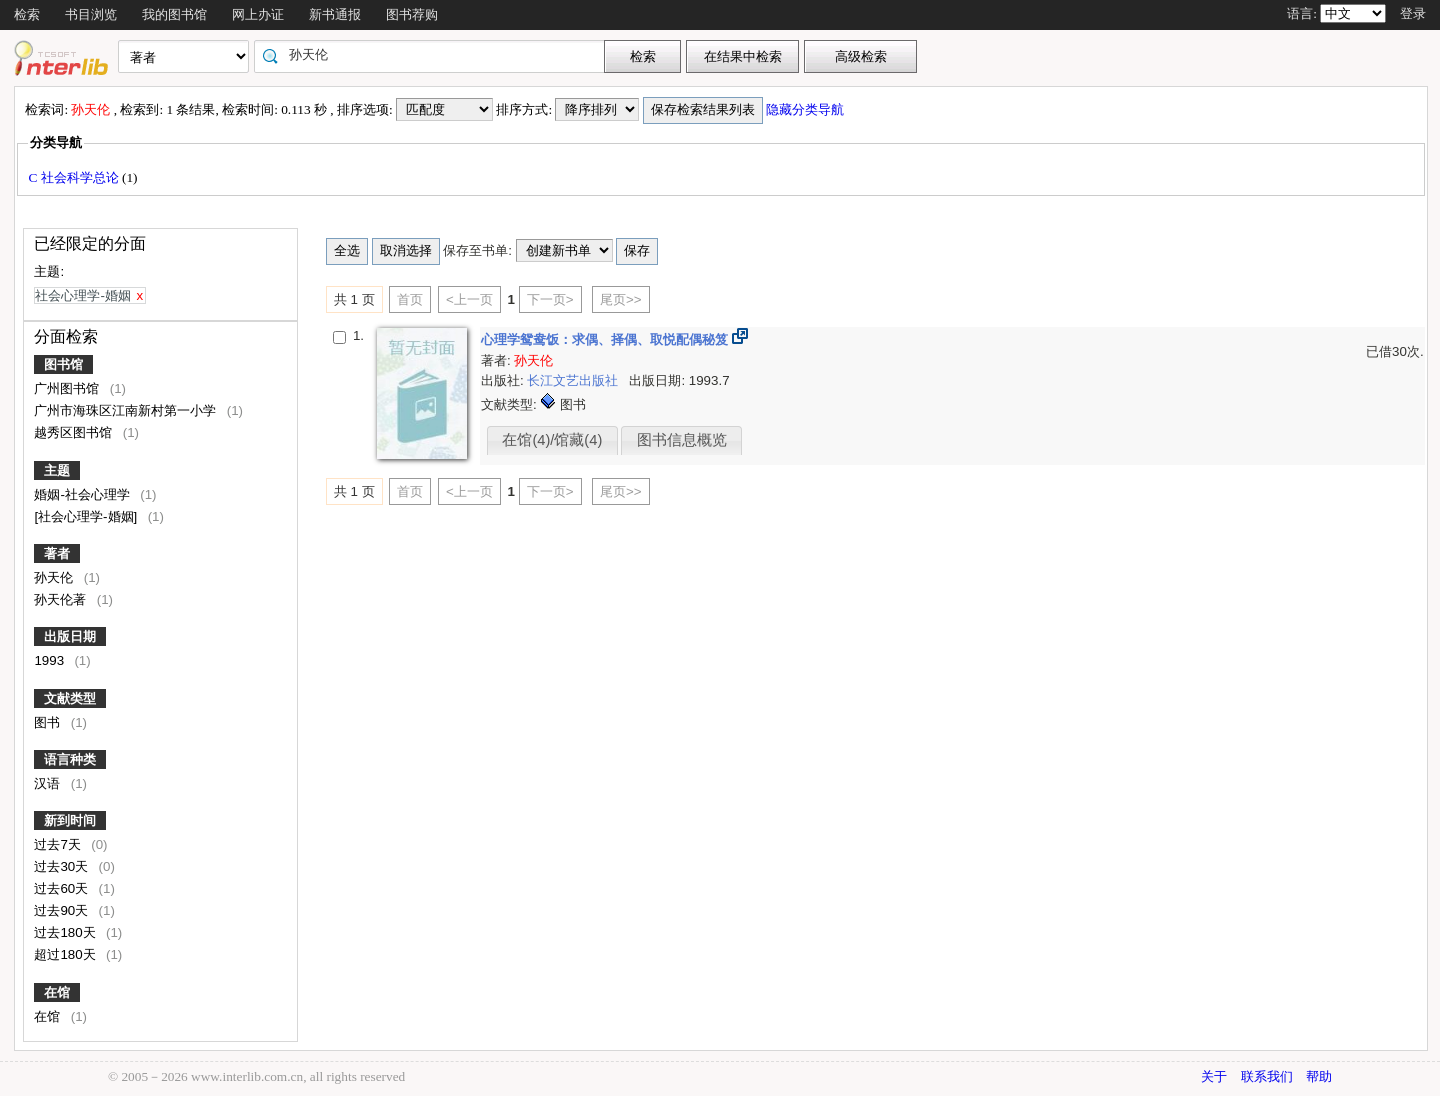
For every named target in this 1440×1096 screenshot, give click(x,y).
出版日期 (70, 636)
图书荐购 (412, 14)
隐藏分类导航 (806, 109)
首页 (410, 299)
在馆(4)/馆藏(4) (552, 440)
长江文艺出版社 (574, 380)
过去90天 (63, 910)
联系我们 (1267, 1076)
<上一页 (469, 299)
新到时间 (70, 820)
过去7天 (59, 844)
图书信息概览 (682, 440)
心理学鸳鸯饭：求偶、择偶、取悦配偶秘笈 (606, 339)
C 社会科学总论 (75, 177)
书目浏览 (91, 14)
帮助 (1319, 1076)
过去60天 (63, 888)
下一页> (550, 299)
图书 (49, 722)
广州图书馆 (68, 388)
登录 (1413, 13)
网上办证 (258, 14)
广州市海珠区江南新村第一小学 (127, 410)
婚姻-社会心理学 (83, 494)
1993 (50, 660)
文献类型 (70, 698)
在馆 (57, 992)
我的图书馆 (174, 14)
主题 (57, 470)
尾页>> (621, 299)
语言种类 (70, 759)
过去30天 (63, 866)
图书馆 (63, 364)
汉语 (49, 783)
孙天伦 (55, 577)
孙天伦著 (62, 599)
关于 (1214, 1076)
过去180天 (66, 932)
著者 (57, 553)
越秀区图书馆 (75, 432)
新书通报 (335, 14)
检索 (27, 14)
